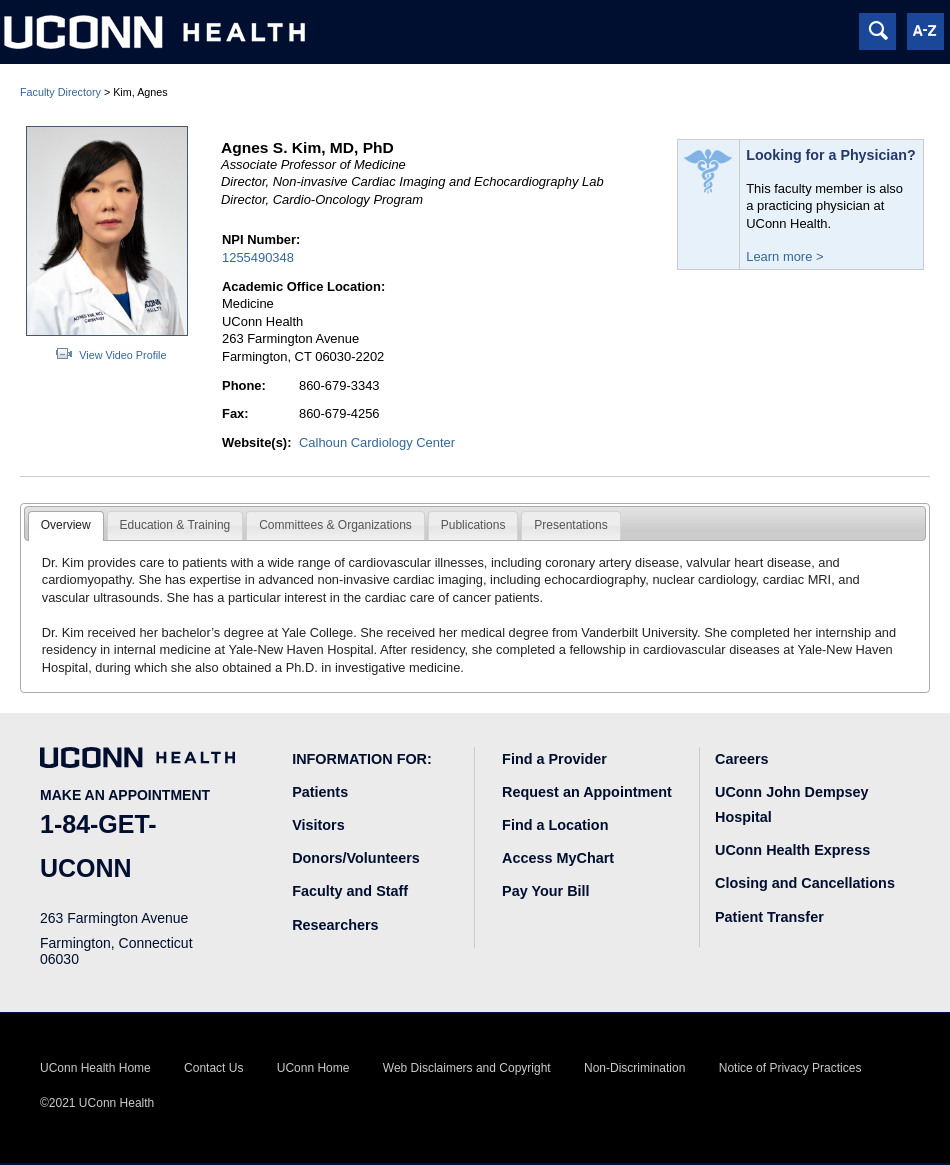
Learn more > (784, 256)
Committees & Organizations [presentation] (335, 525)
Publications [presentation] (473, 525)
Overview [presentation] (66, 525)
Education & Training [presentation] (175, 525)
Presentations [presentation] (570, 525)
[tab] (66, 526)
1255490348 (258, 257)
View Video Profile (122, 355)
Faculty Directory (60, 92)
